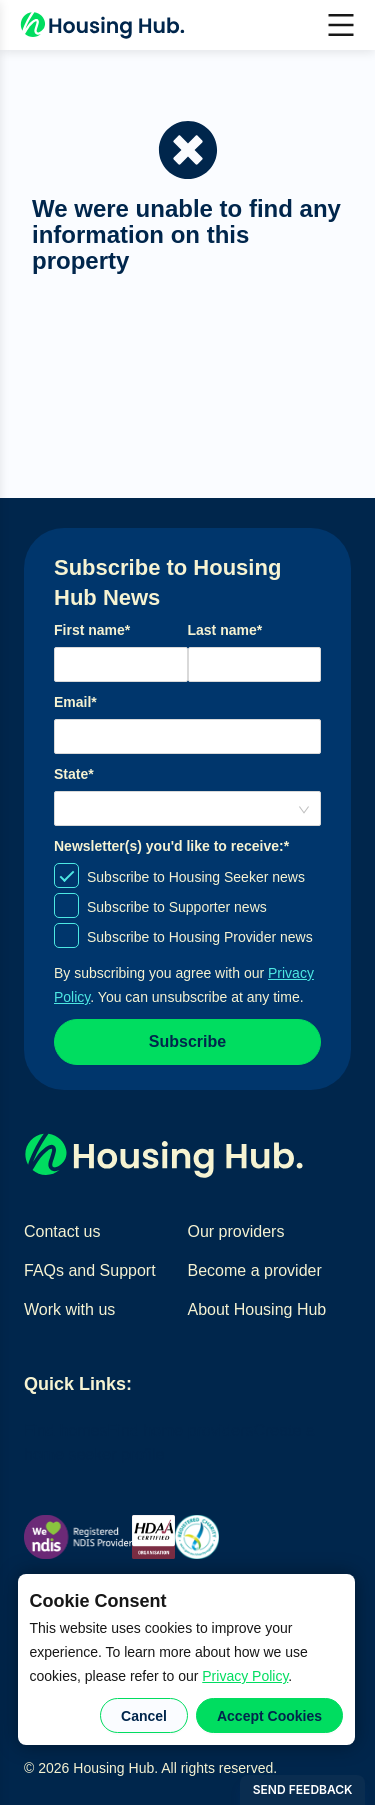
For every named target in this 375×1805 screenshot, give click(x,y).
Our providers (236, 1231)
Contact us (62, 1231)
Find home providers (181, 1430)
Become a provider (255, 1270)
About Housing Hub (257, 1309)
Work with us (69, 1309)
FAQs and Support (90, 1270)
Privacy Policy (245, 1676)
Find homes (66, 1430)
